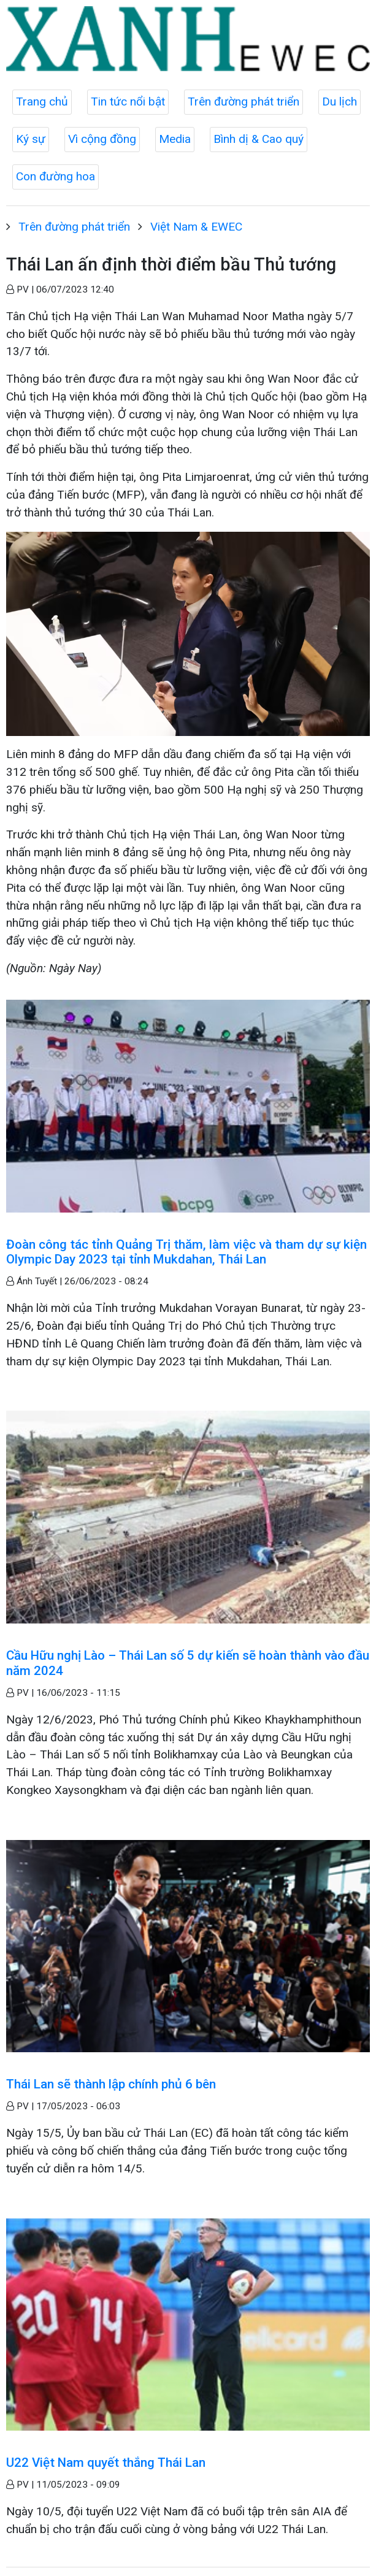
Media (175, 139)
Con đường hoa (55, 176)
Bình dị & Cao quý (258, 139)
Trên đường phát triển (243, 101)
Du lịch (339, 101)
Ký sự (30, 139)
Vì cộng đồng (102, 139)
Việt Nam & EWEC (196, 227)
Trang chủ (42, 101)
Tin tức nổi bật (128, 101)
